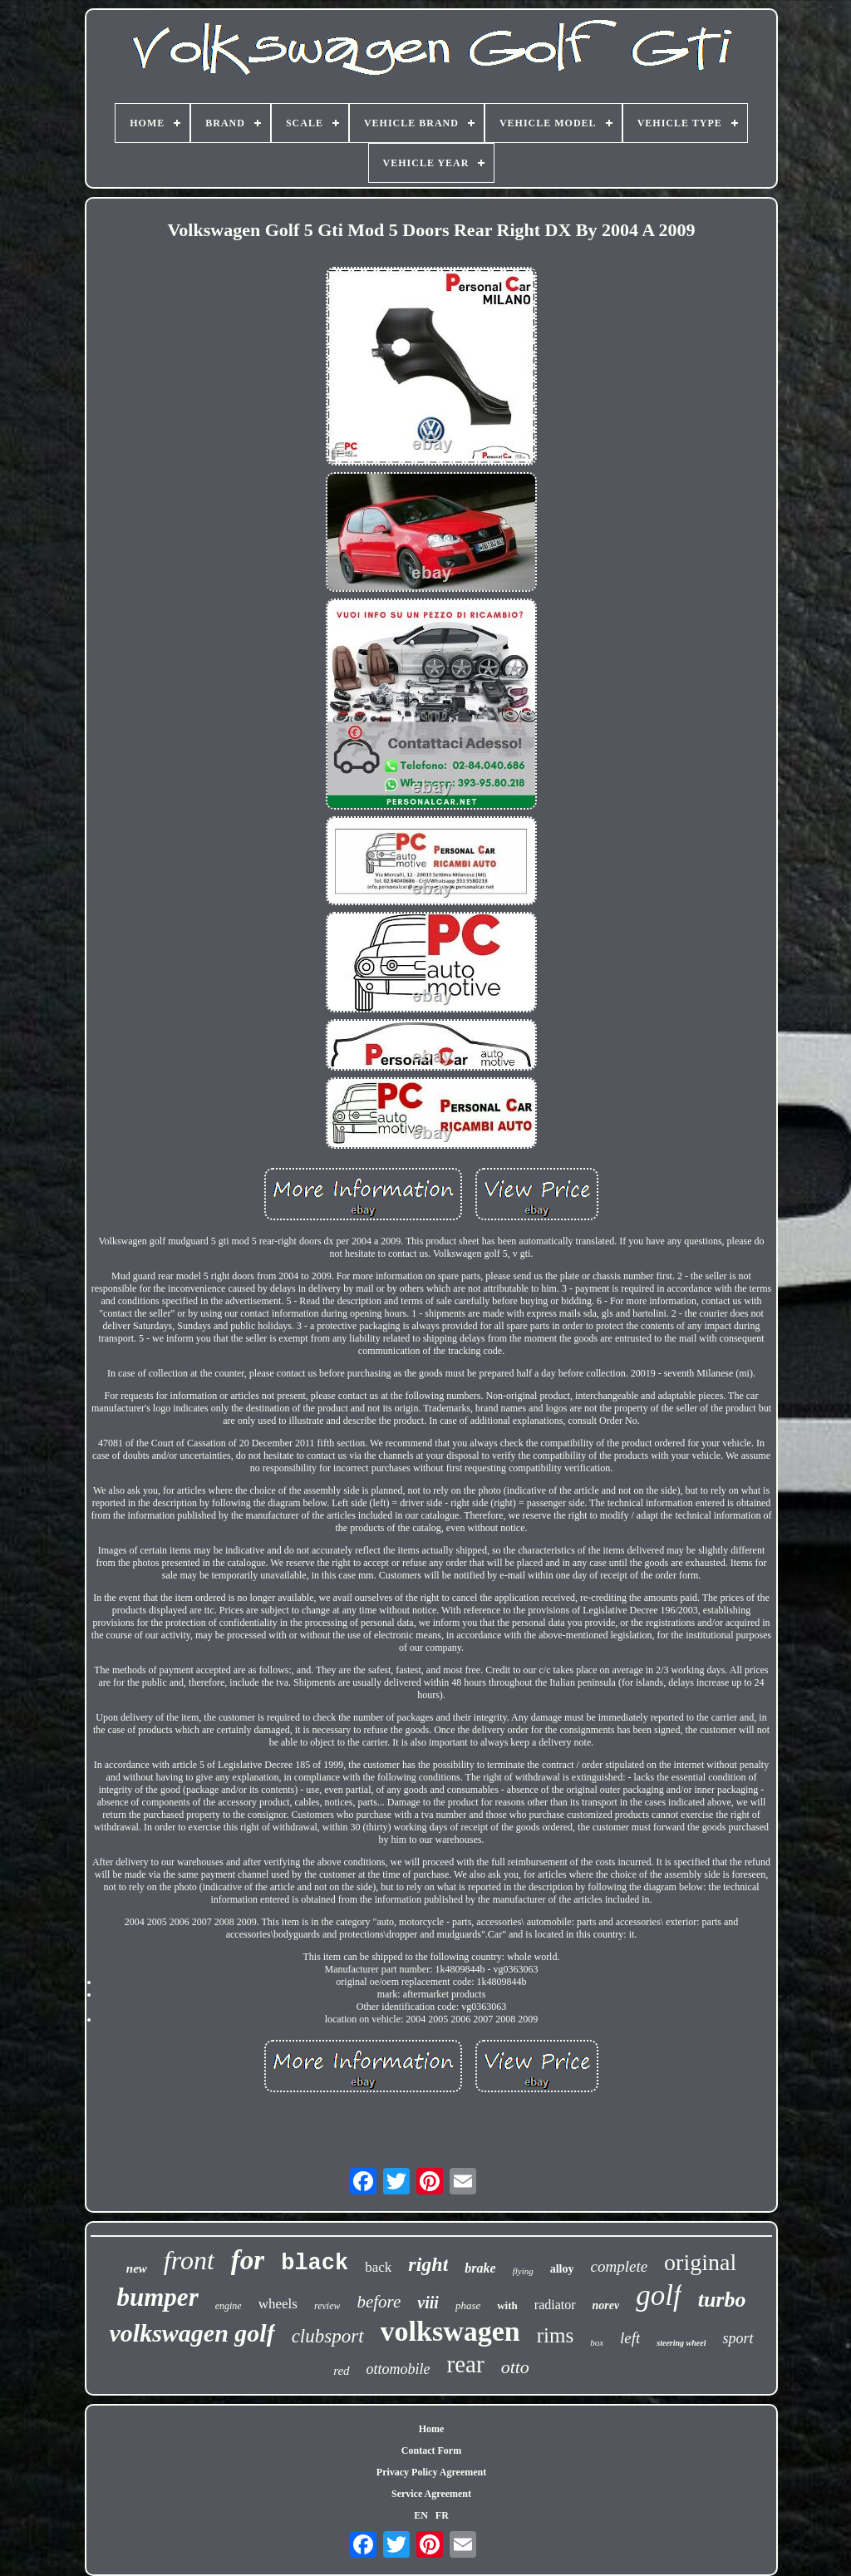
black (314, 2263)
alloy (562, 2269)
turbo (722, 2300)
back (378, 2267)
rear (466, 2364)
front (189, 2260)
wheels (278, 2304)
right (428, 2264)
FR (442, 2515)
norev (606, 2305)
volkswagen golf (191, 2333)
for (247, 2260)
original (700, 2262)
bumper (158, 2297)
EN (421, 2515)
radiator (555, 2305)
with (507, 2305)
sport (737, 2338)
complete (619, 2266)
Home (432, 2429)
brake (480, 2268)
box (596, 2342)
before (379, 2302)
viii (428, 2302)
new (136, 2268)
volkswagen (450, 2331)
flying (523, 2271)
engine (228, 2306)
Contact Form (431, 2450)
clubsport (328, 2336)
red (341, 2370)
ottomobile (398, 2369)
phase (467, 2305)
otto (515, 2367)
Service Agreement (431, 2494)
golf (658, 2295)
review (327, 2306)
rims (555, 2335)
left (630, 2338)
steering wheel (681, 2342)
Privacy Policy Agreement (431, 2472)
